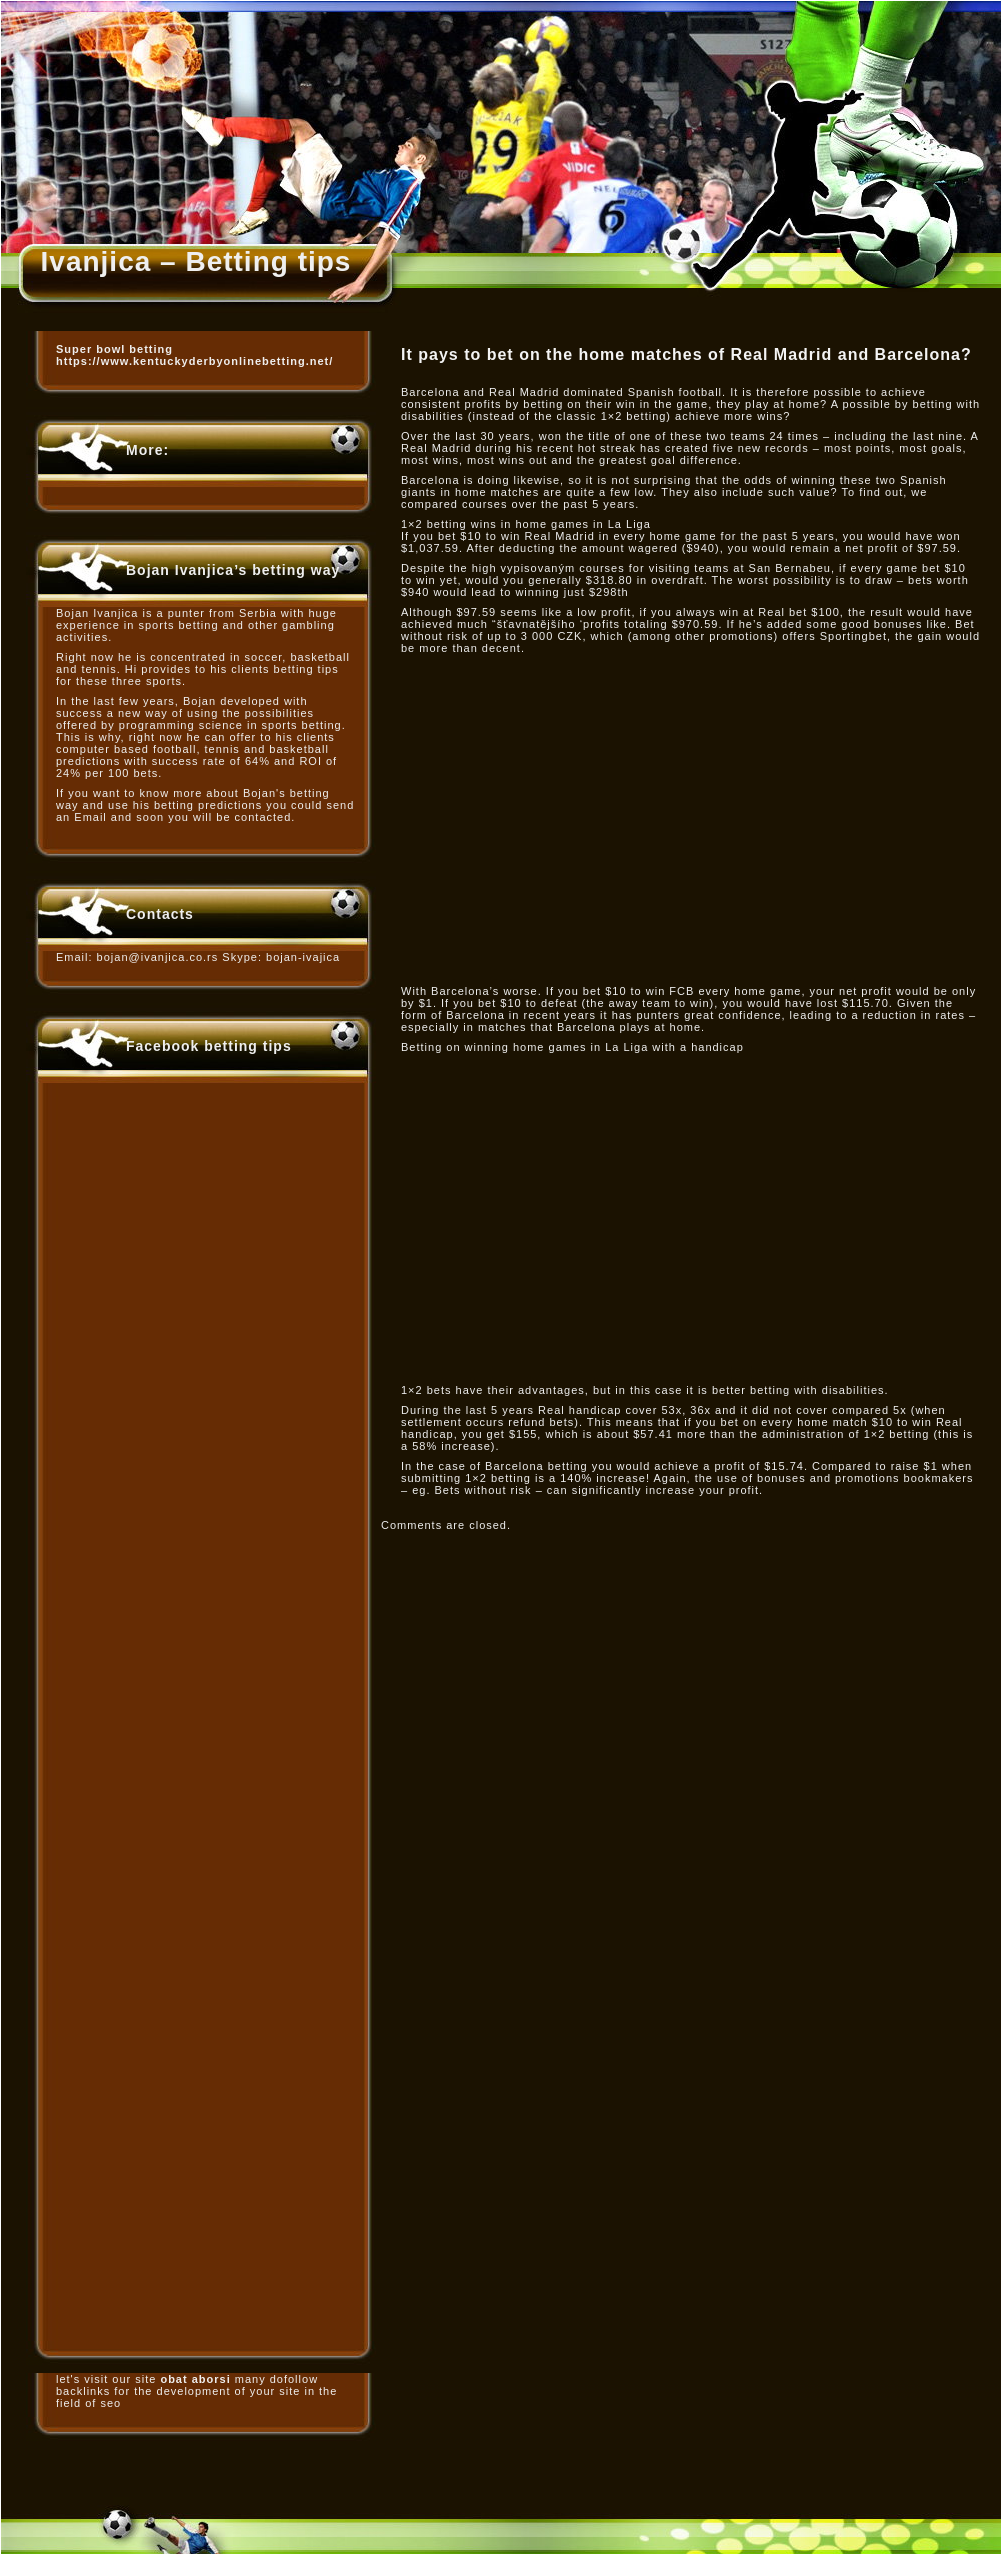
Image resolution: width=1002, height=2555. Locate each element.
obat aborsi (195, 2379)
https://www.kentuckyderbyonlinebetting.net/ (194, 361)
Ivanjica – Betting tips (196, 261)
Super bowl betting (114, 349)
